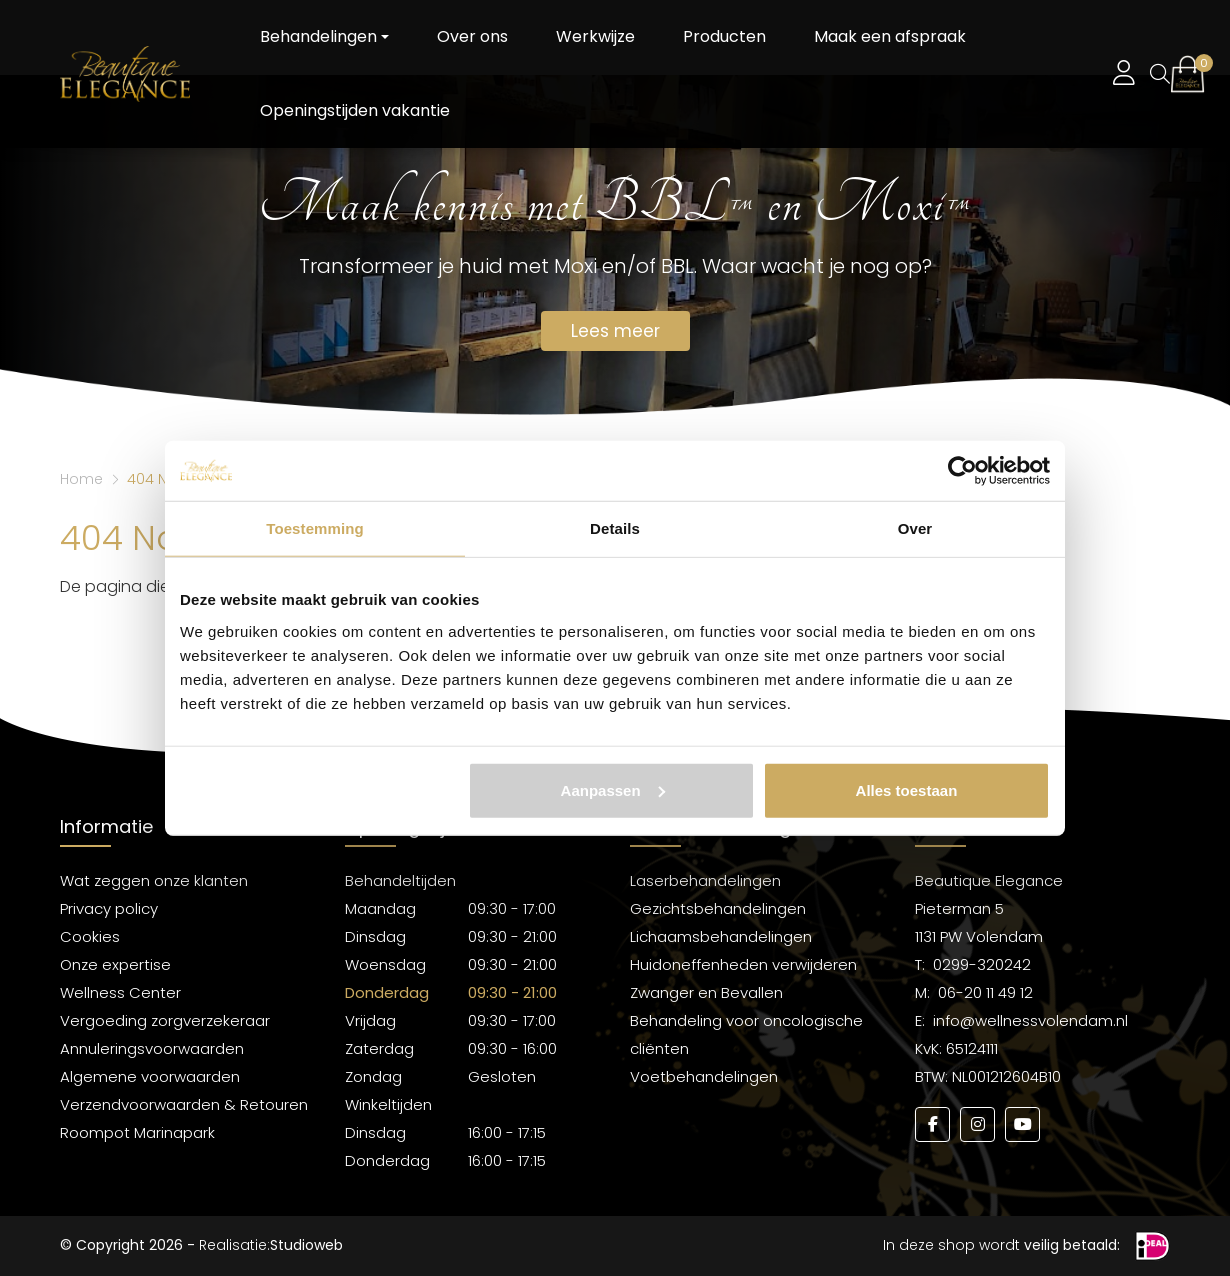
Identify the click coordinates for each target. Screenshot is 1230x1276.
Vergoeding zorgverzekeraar (165, 1020)
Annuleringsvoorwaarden (152, 1048)
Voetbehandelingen (704, 1076)
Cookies (90, 936)
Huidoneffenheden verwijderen (743, 964)
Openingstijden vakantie (355, 110)
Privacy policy (109, 908)
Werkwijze (595, 36)
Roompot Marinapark (137, 1132)
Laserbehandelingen (705, 880)
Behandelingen (318, 36)
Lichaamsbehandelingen (721, 936)
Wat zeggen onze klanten (154, 880)
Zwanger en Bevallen (706, 992)
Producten (724, 36)
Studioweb (306, 1245)
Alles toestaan (907, 789)
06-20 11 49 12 (985, 992)
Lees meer (615, 331)
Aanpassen (613, 789)
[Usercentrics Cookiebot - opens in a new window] (962, 471)
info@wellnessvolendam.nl (1030, 1020)
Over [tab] (915, 528)
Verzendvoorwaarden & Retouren (184, 1104)
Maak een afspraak (890, 36)
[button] (1187, 74)
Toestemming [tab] (315, 528)
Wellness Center (120, 992)
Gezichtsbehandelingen (718, 908)
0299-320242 (982, 964)
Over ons (472, 36)
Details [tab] (615, 528)
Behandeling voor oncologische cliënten (746, 1034)
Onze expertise (115, 964)
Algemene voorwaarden (150, 1076)
